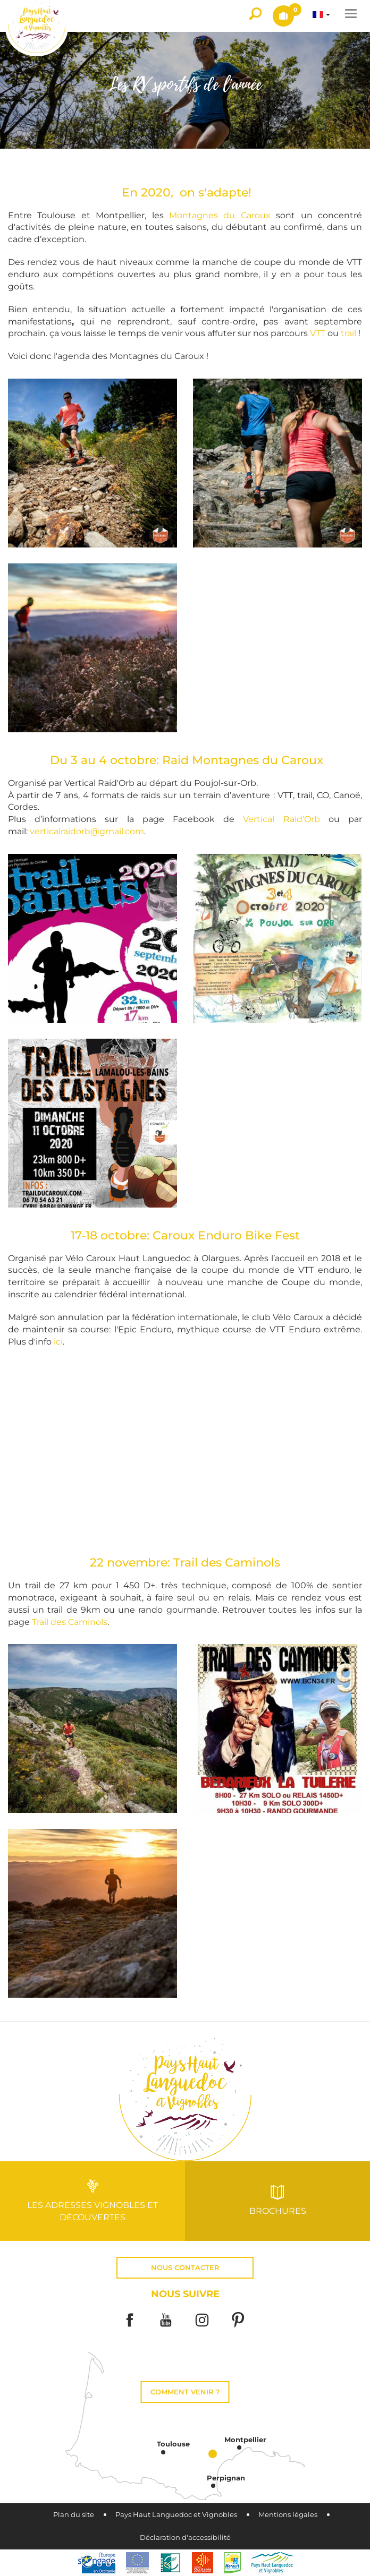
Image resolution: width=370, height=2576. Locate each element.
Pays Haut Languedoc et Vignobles (176, 2515)
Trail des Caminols (69, 1622)
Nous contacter (185, 2268)
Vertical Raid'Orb (281, 819)
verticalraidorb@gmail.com (87, 831)
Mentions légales (287, 2515)
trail (349, 333)
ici (58, 1342)
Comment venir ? (185, 2392)
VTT (318, 333)
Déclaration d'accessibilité (185, 2537)
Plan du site (73, 2515)
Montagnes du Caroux (220, 215)
